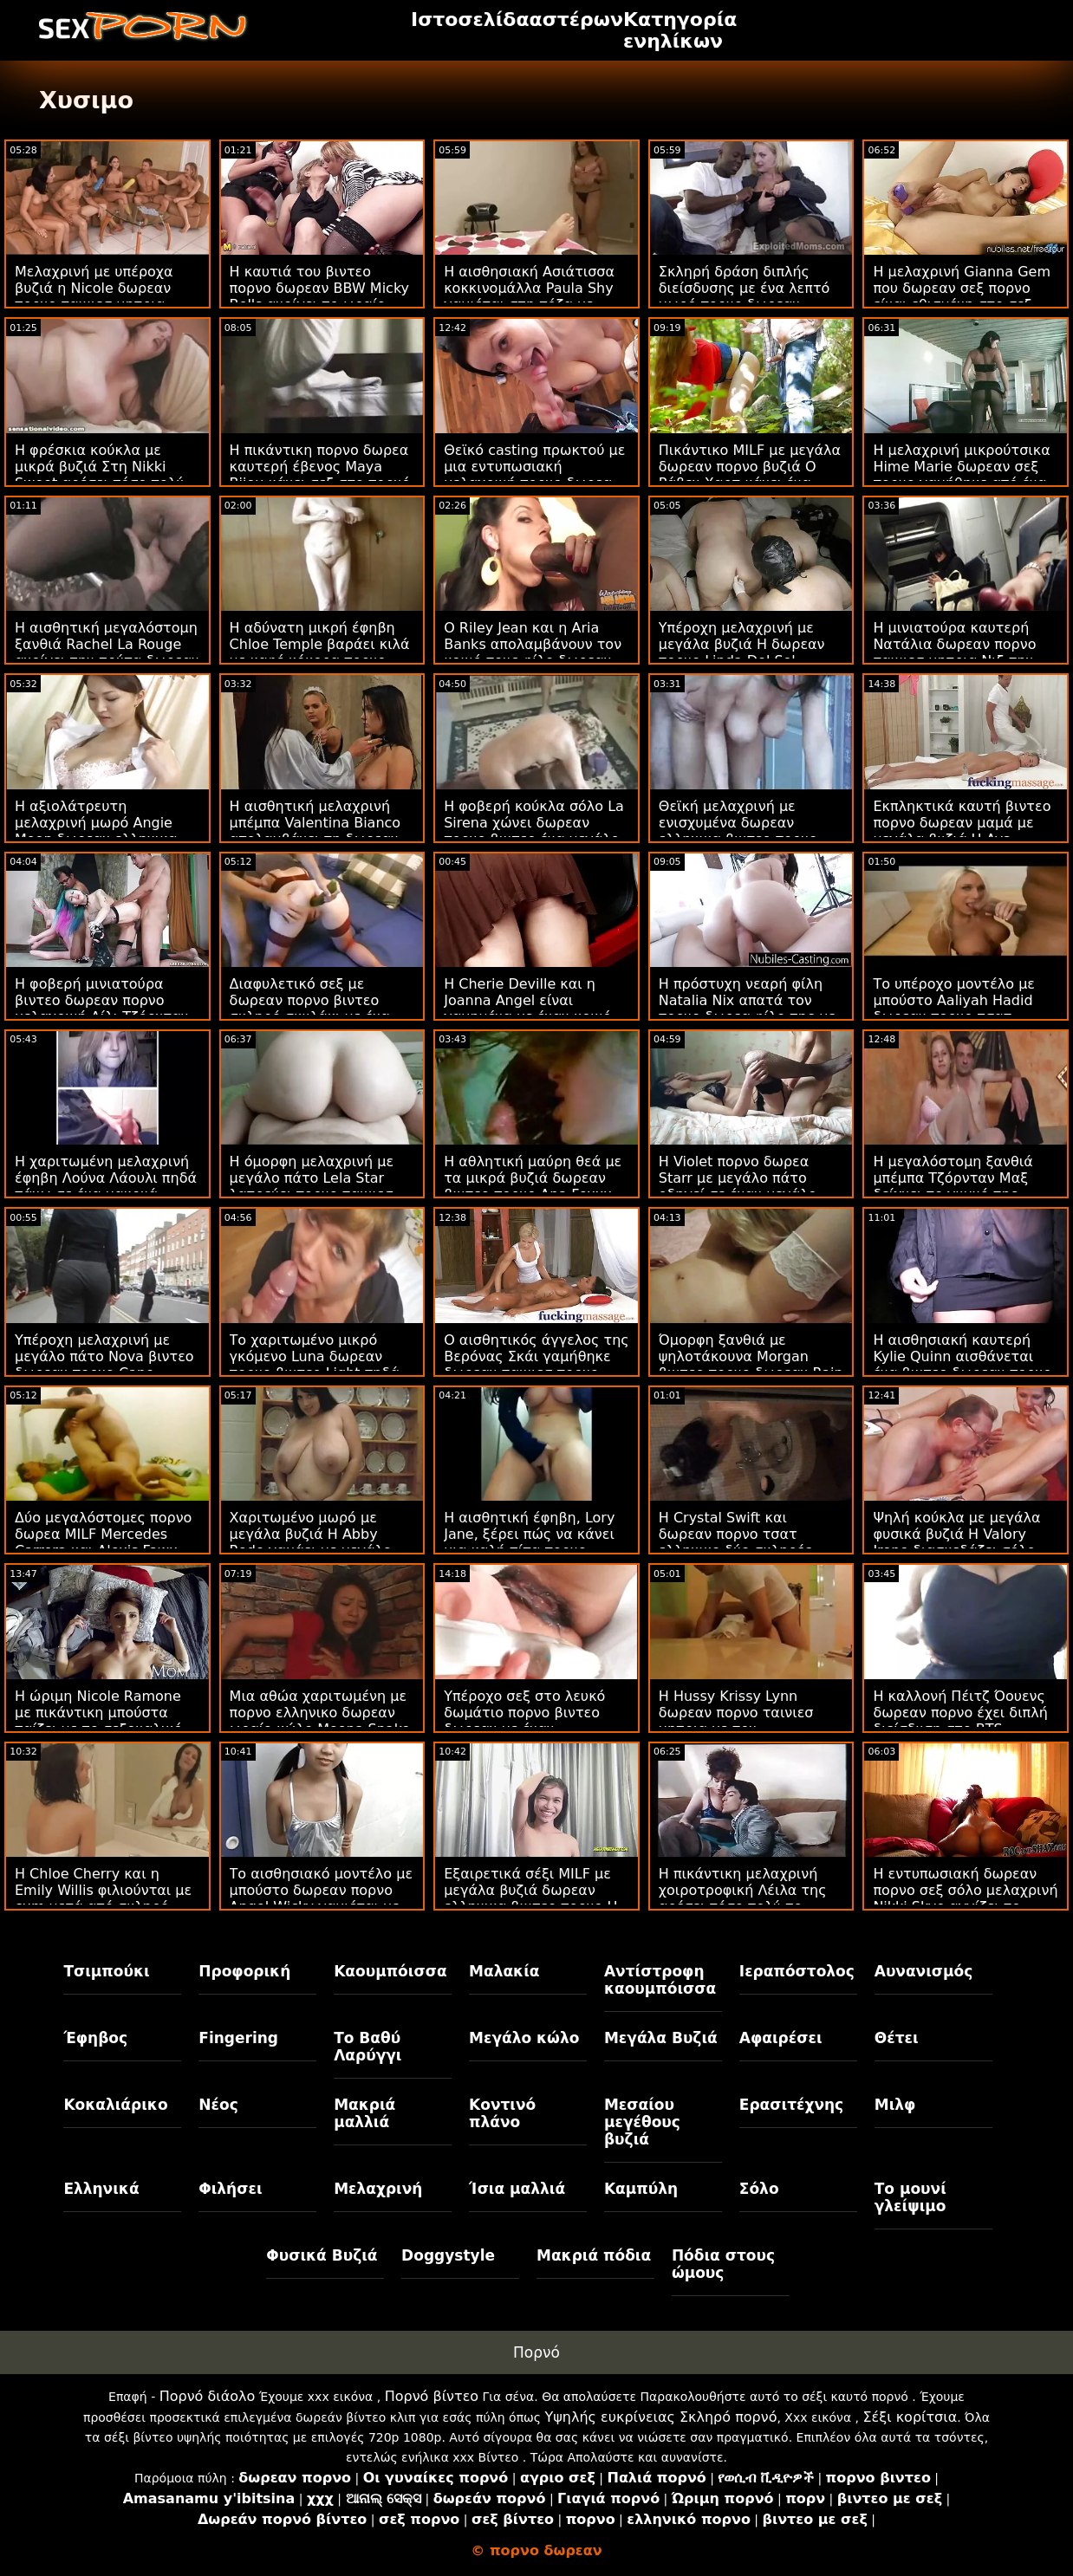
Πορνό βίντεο (431, 2396)
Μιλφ (895, 2104)
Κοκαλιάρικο (115, 2104)
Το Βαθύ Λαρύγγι (367, 2046)
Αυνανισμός (924, 1971)
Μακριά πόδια (593, 2255)
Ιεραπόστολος (797, 1971)
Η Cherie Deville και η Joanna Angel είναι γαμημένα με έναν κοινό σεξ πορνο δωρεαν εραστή (536, 1008)
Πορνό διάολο (207, 2396)
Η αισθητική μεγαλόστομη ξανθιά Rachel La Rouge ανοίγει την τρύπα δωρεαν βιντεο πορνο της (107, 652)
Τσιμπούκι (106, 1971)
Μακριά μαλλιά (364, 2113)
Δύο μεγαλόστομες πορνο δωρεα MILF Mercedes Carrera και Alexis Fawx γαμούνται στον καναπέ (103, 1542)
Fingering (238, 2038)
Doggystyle (448, 2255)
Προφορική (244, 1971)
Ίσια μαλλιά (517, 2188)
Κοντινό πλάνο (502, 2113)
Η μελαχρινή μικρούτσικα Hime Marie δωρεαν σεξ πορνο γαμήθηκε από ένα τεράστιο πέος (961, 475)
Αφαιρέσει (781, 2038)
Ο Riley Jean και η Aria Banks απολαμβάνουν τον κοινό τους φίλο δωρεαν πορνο (532, 652)
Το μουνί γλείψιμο (910, 2197)
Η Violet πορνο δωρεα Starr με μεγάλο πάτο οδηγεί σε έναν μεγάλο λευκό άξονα (737, 1186)
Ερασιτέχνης (791, 2104)
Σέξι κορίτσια (910, 2417)
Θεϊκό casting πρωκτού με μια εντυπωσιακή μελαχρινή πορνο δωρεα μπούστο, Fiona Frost (534, 475)
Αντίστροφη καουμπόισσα (660, 1980)
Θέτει (897, 2038)
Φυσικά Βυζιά (321, 2255)
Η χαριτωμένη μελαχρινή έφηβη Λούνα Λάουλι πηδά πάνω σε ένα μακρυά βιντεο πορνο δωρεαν (106, 1186)
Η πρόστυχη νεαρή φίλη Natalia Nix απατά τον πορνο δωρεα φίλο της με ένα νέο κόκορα (747, 1008)
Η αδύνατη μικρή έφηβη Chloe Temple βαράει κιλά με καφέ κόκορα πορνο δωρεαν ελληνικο (320, 652)
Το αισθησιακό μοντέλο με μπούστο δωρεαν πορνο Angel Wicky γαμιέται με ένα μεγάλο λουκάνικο (321, 1898)
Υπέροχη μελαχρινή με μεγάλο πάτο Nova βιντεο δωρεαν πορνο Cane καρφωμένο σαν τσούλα (104, 1365)
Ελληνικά (101, 2188)
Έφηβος (95, 2038)
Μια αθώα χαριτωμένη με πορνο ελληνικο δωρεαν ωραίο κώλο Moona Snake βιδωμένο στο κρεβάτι (320, 1721)
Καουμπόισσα (390, 1971)
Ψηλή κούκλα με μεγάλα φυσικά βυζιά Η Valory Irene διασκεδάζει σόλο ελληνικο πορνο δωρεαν (956, 1542)
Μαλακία (504, 1971)
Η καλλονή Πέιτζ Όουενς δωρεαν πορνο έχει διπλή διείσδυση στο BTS (960, 1712)
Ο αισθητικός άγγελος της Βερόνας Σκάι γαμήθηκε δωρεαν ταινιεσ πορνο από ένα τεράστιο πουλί (536, 1365)
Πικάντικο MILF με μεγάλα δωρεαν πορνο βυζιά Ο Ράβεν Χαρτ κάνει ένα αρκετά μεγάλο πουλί (750, 475)
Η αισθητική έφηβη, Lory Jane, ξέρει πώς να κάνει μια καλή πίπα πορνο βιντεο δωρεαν (529, 1542)
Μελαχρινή (378, 2188)
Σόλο (759, 2188)
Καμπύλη (641, 2188)
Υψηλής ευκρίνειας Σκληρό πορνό (660, 2417)
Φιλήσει (230, 2188)
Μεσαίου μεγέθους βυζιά (642, 2122)
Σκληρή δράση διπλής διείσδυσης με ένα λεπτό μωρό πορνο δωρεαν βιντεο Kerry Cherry (744, 296)
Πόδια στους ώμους (723, 2264)
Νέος (217, 2104)
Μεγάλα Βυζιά (661, 2038)
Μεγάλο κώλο (524, 2038)
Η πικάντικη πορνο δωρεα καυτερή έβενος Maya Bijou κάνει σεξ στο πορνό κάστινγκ (320, 475)
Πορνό (536, 2352)
